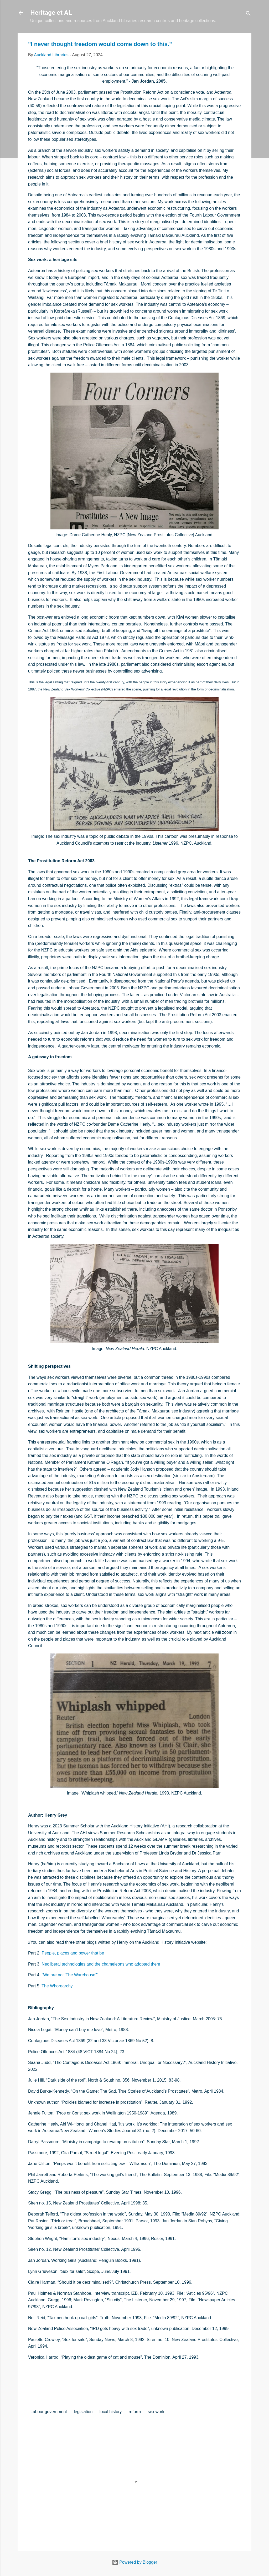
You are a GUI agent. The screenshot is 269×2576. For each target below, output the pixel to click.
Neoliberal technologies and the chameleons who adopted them (101, 1964)
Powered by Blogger (134, 2562)
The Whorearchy (57, 1986)
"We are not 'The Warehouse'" (70, 1975)
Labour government (48, 2411)
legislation (83, 2411)
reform (135, 2411)
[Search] (248, 14)
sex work (156, 2411)
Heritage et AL (51, 12)
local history (111, 2411)
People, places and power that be (73, 1953)
